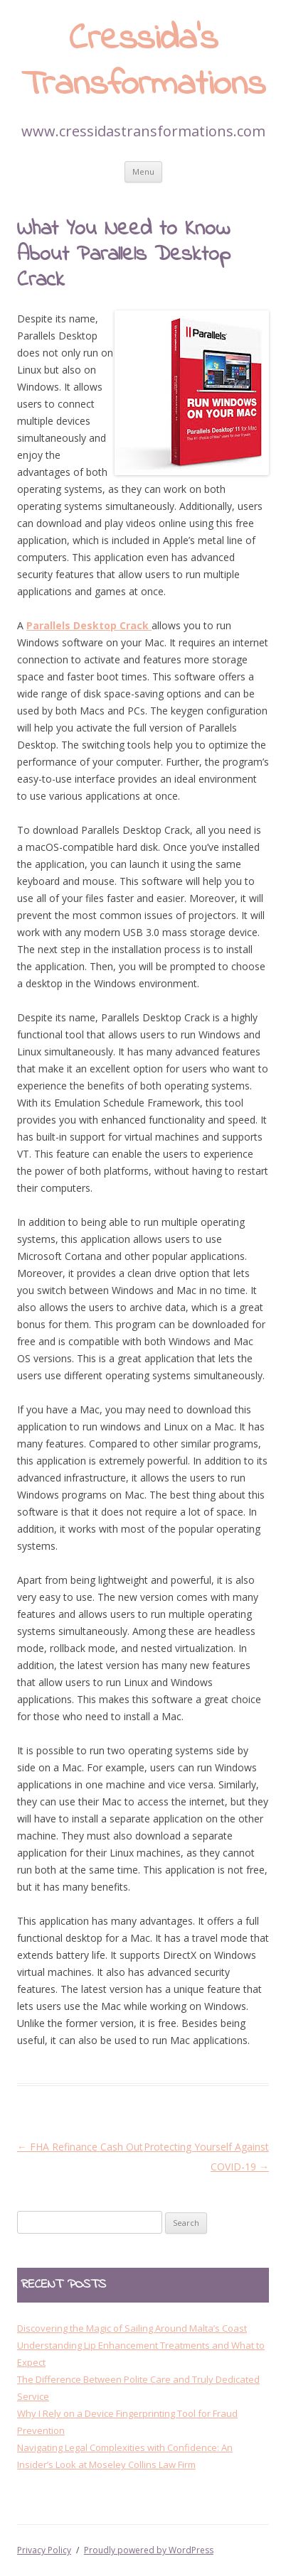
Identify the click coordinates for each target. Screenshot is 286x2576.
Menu (143, 171)
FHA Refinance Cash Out (80, 2146)
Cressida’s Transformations (143, 63)
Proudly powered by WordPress (148, 2550)
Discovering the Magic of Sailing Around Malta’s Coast (132, 2328)
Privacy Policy (44, 2550)
